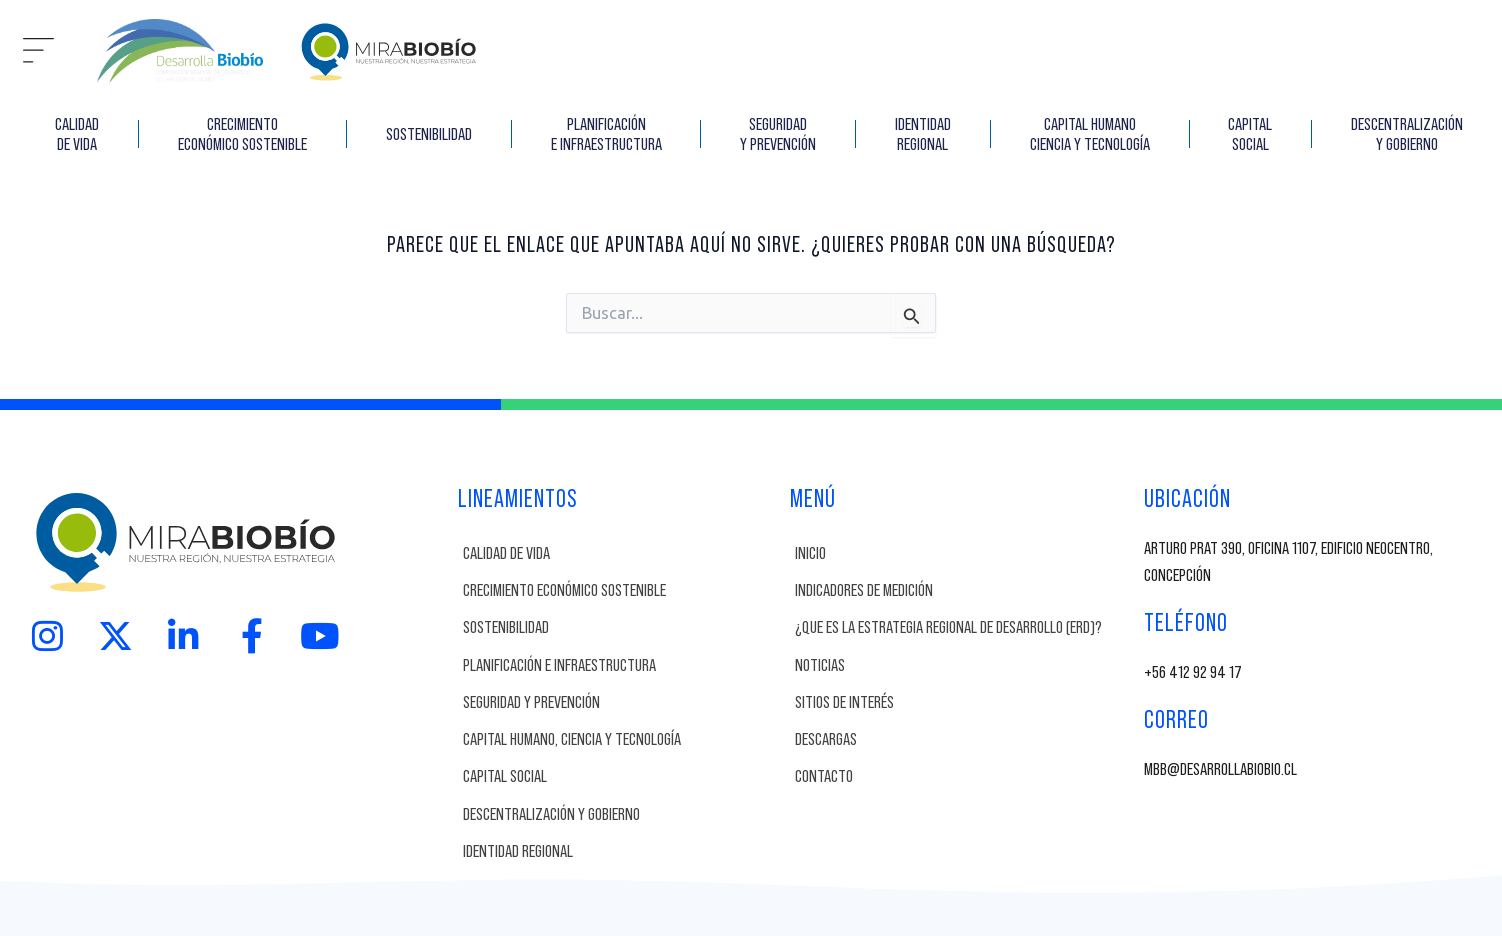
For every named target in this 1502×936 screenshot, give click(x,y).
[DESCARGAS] (964, 739)
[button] (38, 51)
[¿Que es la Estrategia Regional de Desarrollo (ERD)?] (964, 627)
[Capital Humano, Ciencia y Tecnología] (621, 739)
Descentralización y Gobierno (1407, 134)
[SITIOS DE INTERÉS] (964, 702)
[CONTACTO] (964, 776)
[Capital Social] (621, 776)
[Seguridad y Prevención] (621, 702)
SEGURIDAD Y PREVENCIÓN (778, 134)
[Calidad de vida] (621, 553)
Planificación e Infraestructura (606, 134)
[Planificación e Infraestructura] (621, 665)
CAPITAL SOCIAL (1250, 134)
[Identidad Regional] (621, 851)
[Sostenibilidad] (621, 627)
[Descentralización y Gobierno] (621, 814)
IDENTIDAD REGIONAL (923, 134)
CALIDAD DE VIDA (77, 134)
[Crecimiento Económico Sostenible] (621, 590)
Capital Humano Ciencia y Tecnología (1090, 134)
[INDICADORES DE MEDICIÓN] (964, 590)
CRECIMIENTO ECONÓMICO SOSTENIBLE (242, 134)
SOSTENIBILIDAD (429, 134)
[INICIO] (964, 553)
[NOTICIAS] (964, 665)
